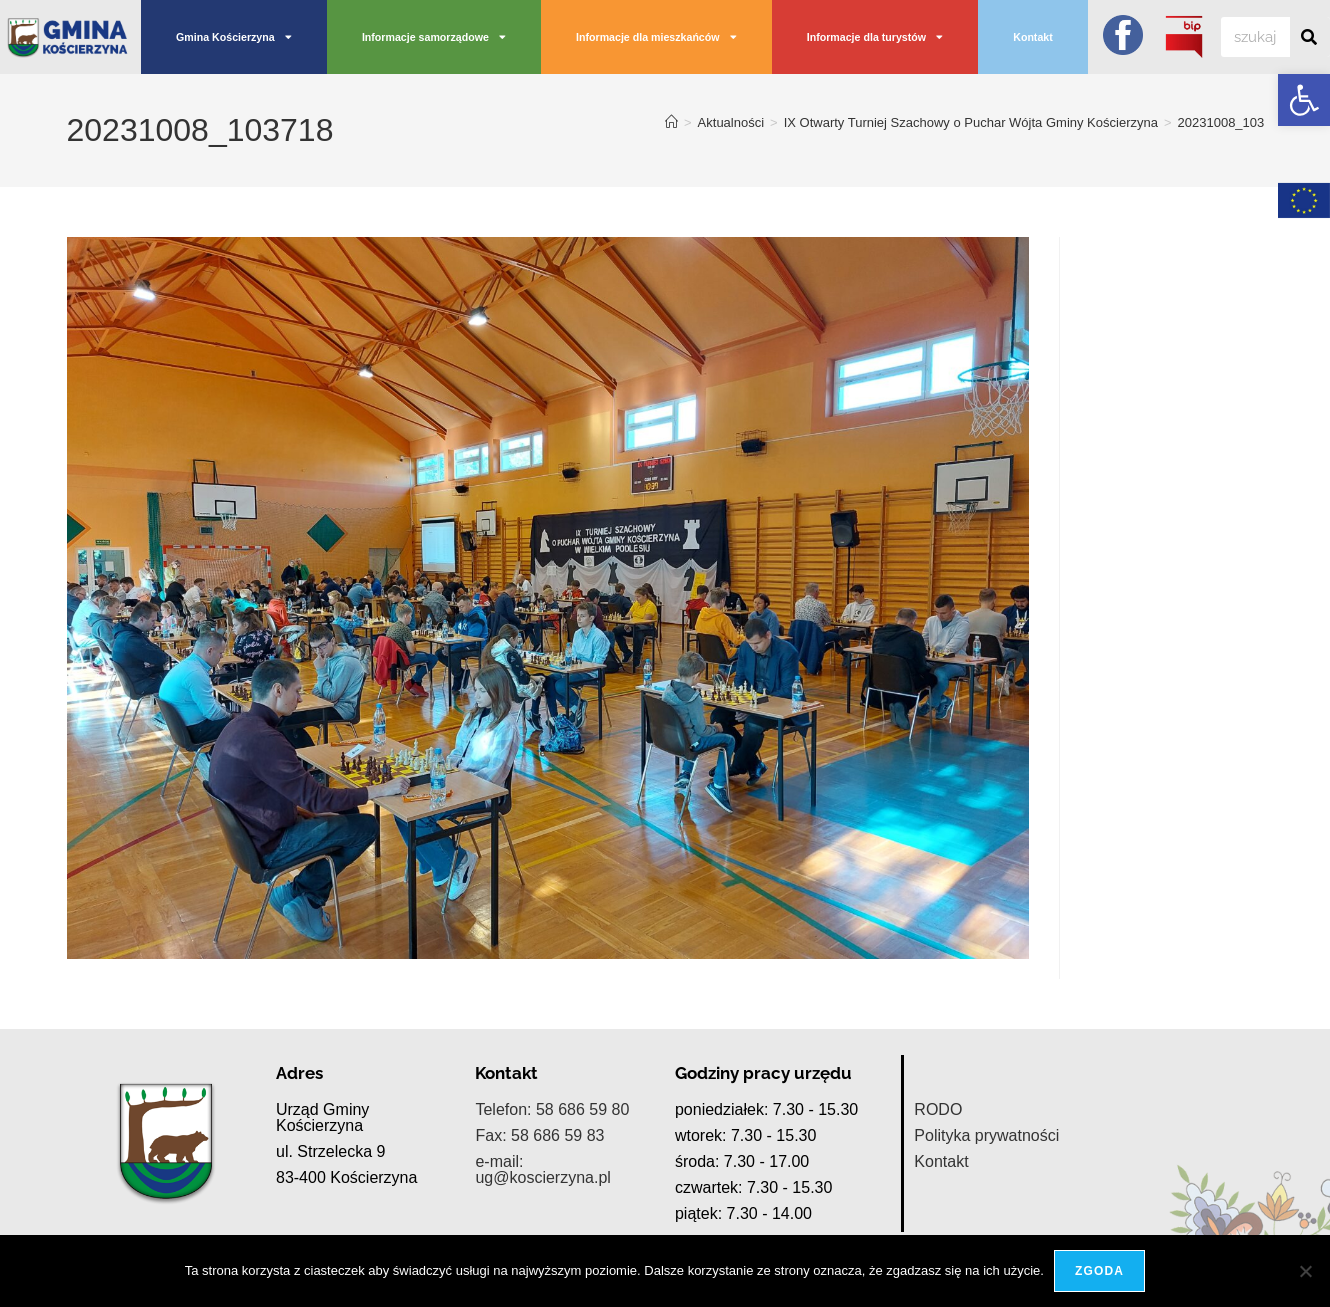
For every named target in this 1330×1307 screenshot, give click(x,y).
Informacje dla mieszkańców (656, 37)
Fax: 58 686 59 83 (539, 1135)
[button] (1304, 100)
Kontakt (1033, 37)
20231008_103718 (1232, 122)
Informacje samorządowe (434, 37)
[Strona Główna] (671, 122)
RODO (938, 1109)
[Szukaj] (1310, 37)
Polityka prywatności (986, 1135)
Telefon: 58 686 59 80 (552, 1109)
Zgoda (1099, 1271)
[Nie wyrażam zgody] (1305, 1271)
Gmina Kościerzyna (234, 37)
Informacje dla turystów (875, 37)
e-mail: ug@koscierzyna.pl (542, 1169)
